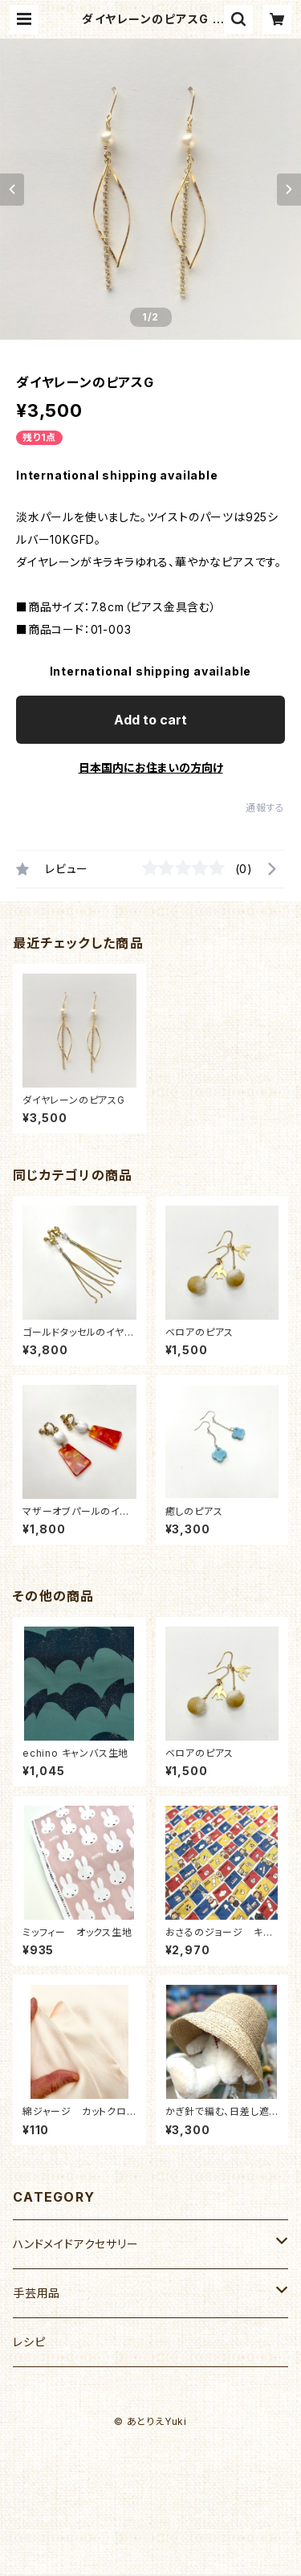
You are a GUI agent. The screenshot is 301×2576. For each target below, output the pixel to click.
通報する (265, 808)
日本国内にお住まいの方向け (151, 767)
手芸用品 (36, 2293)
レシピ (29, 2342)
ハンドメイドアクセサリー (76, 2244)
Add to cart (150, 720)
